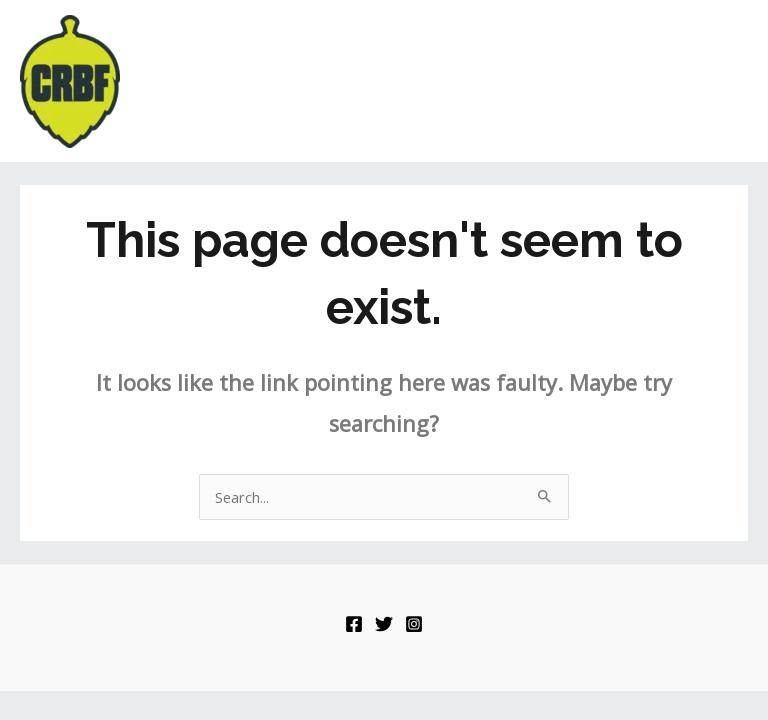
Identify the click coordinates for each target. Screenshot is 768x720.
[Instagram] (414, 624)
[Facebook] (354, 624)
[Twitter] (384, 624)
